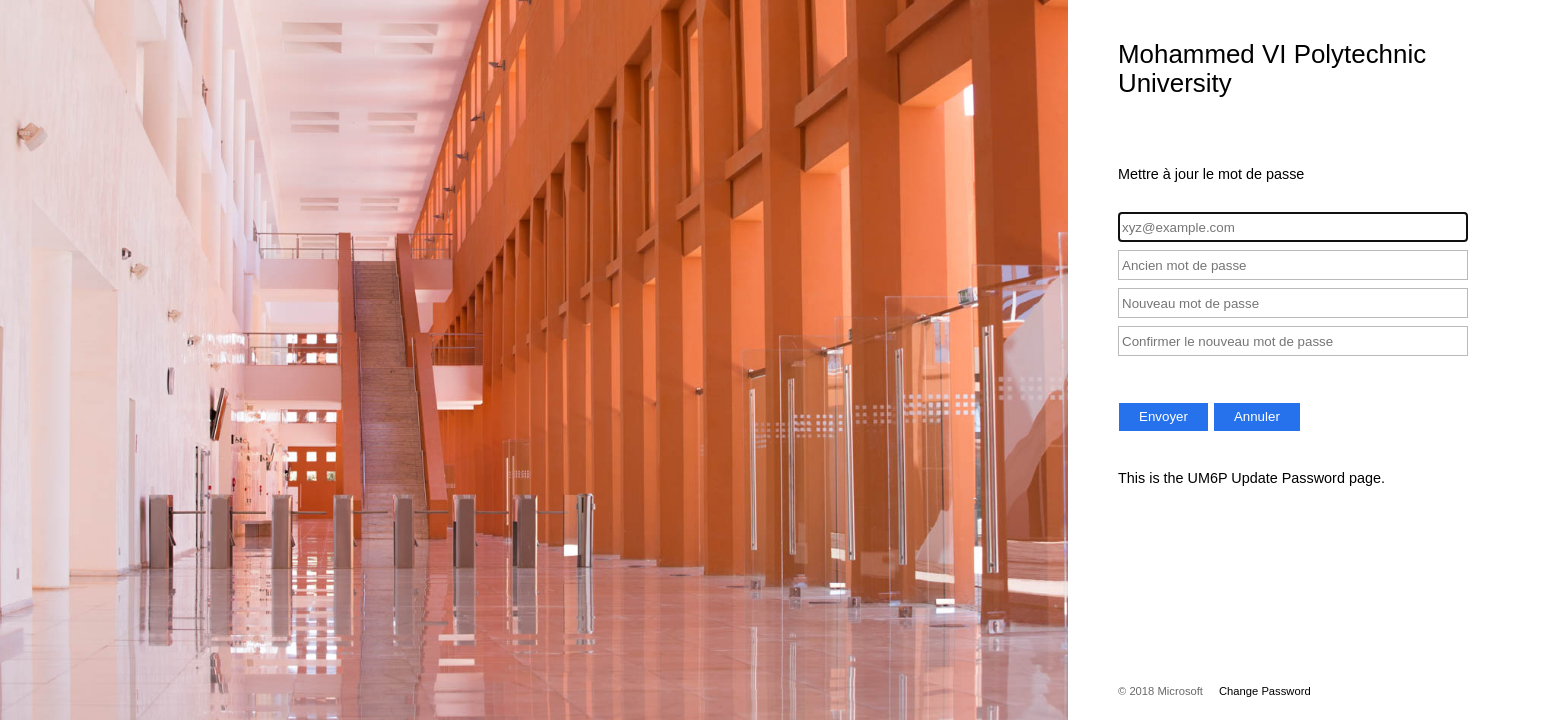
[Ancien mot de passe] (1293, 265)
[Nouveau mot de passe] (1293, 303)
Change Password (1265, 691)
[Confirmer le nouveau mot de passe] (1293, 341)
